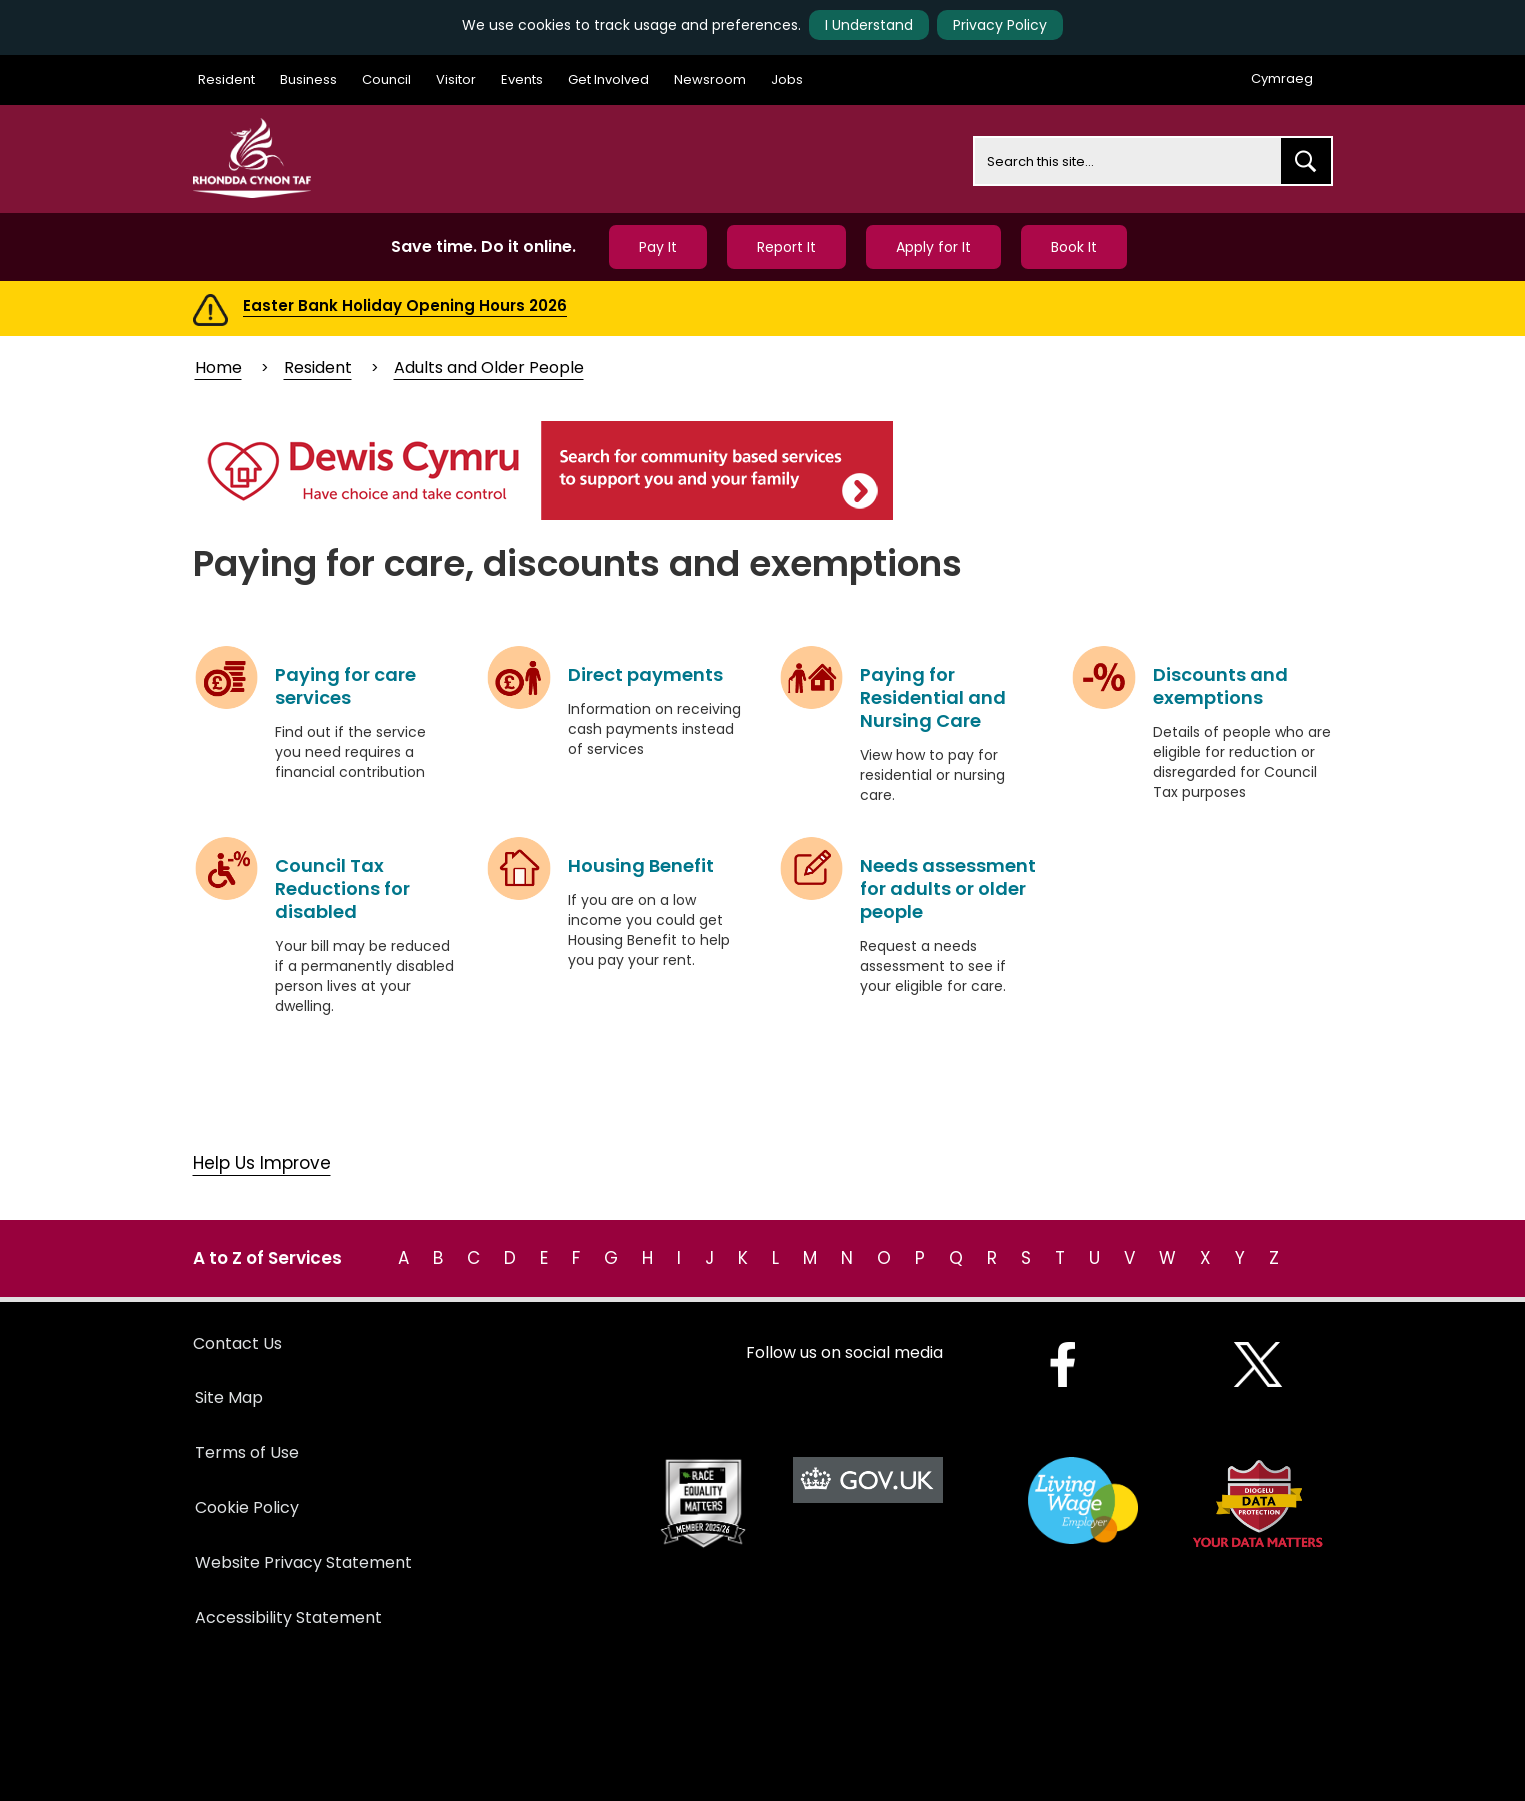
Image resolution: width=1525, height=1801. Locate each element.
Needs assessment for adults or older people (948, 888)
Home (218, 367)
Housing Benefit (641, 865)
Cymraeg (1282, 78)
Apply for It (933, 247)
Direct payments (645, 674)
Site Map (229, 1397)
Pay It (658, 247)
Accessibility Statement (288, 1617)
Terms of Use (247, 1452)
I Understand (869, 25)
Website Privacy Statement (303, 1562)
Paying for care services (345, 686)
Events (522, 79)
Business (308, 79)
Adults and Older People (489, 367)
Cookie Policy (247, 1507)
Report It (786, 247)
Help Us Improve (262, 1163)
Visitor (456, 79)
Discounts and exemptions (1220, 686)
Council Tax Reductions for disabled (342, 888)
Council (386, 79)
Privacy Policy (1000, 25)
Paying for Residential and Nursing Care (933, 697)
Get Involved (608, 79)
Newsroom (710, 79)
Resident (226, 79)
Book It (1074, 247)
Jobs (787, 79)
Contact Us (237, 1343)
